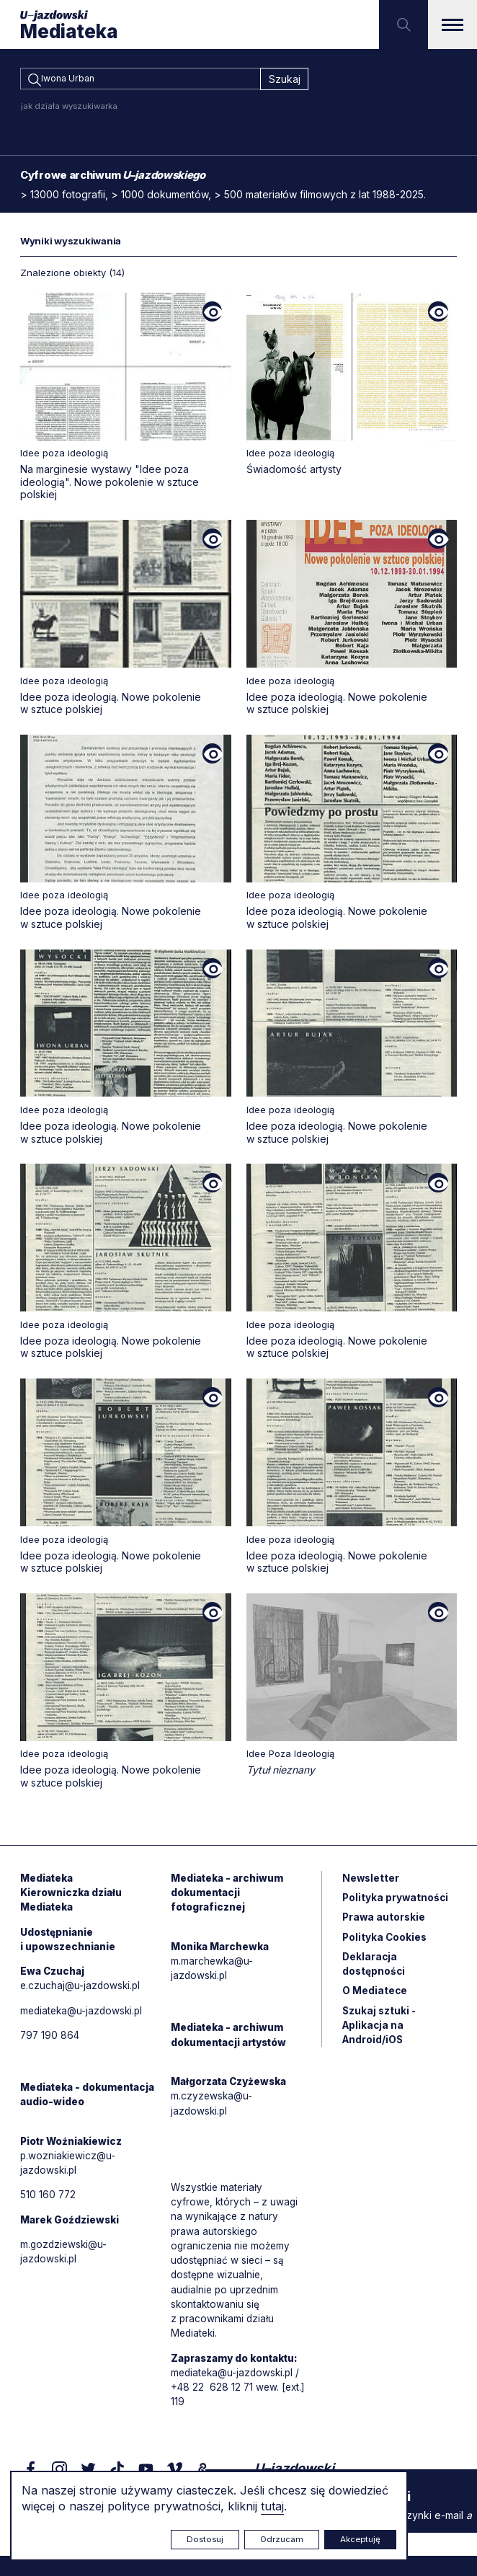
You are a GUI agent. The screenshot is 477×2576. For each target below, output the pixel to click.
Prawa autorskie (384, 1922)
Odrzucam (281, 2539)
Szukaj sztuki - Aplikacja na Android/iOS (380, 2033)
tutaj (272, 2506)
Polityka (385, 1943)
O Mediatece (375, 1998)
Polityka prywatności (396, 1902)
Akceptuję (360, 2539)
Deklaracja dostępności (374, 1970)
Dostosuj (205, 2539)
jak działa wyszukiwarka (69, 108)
